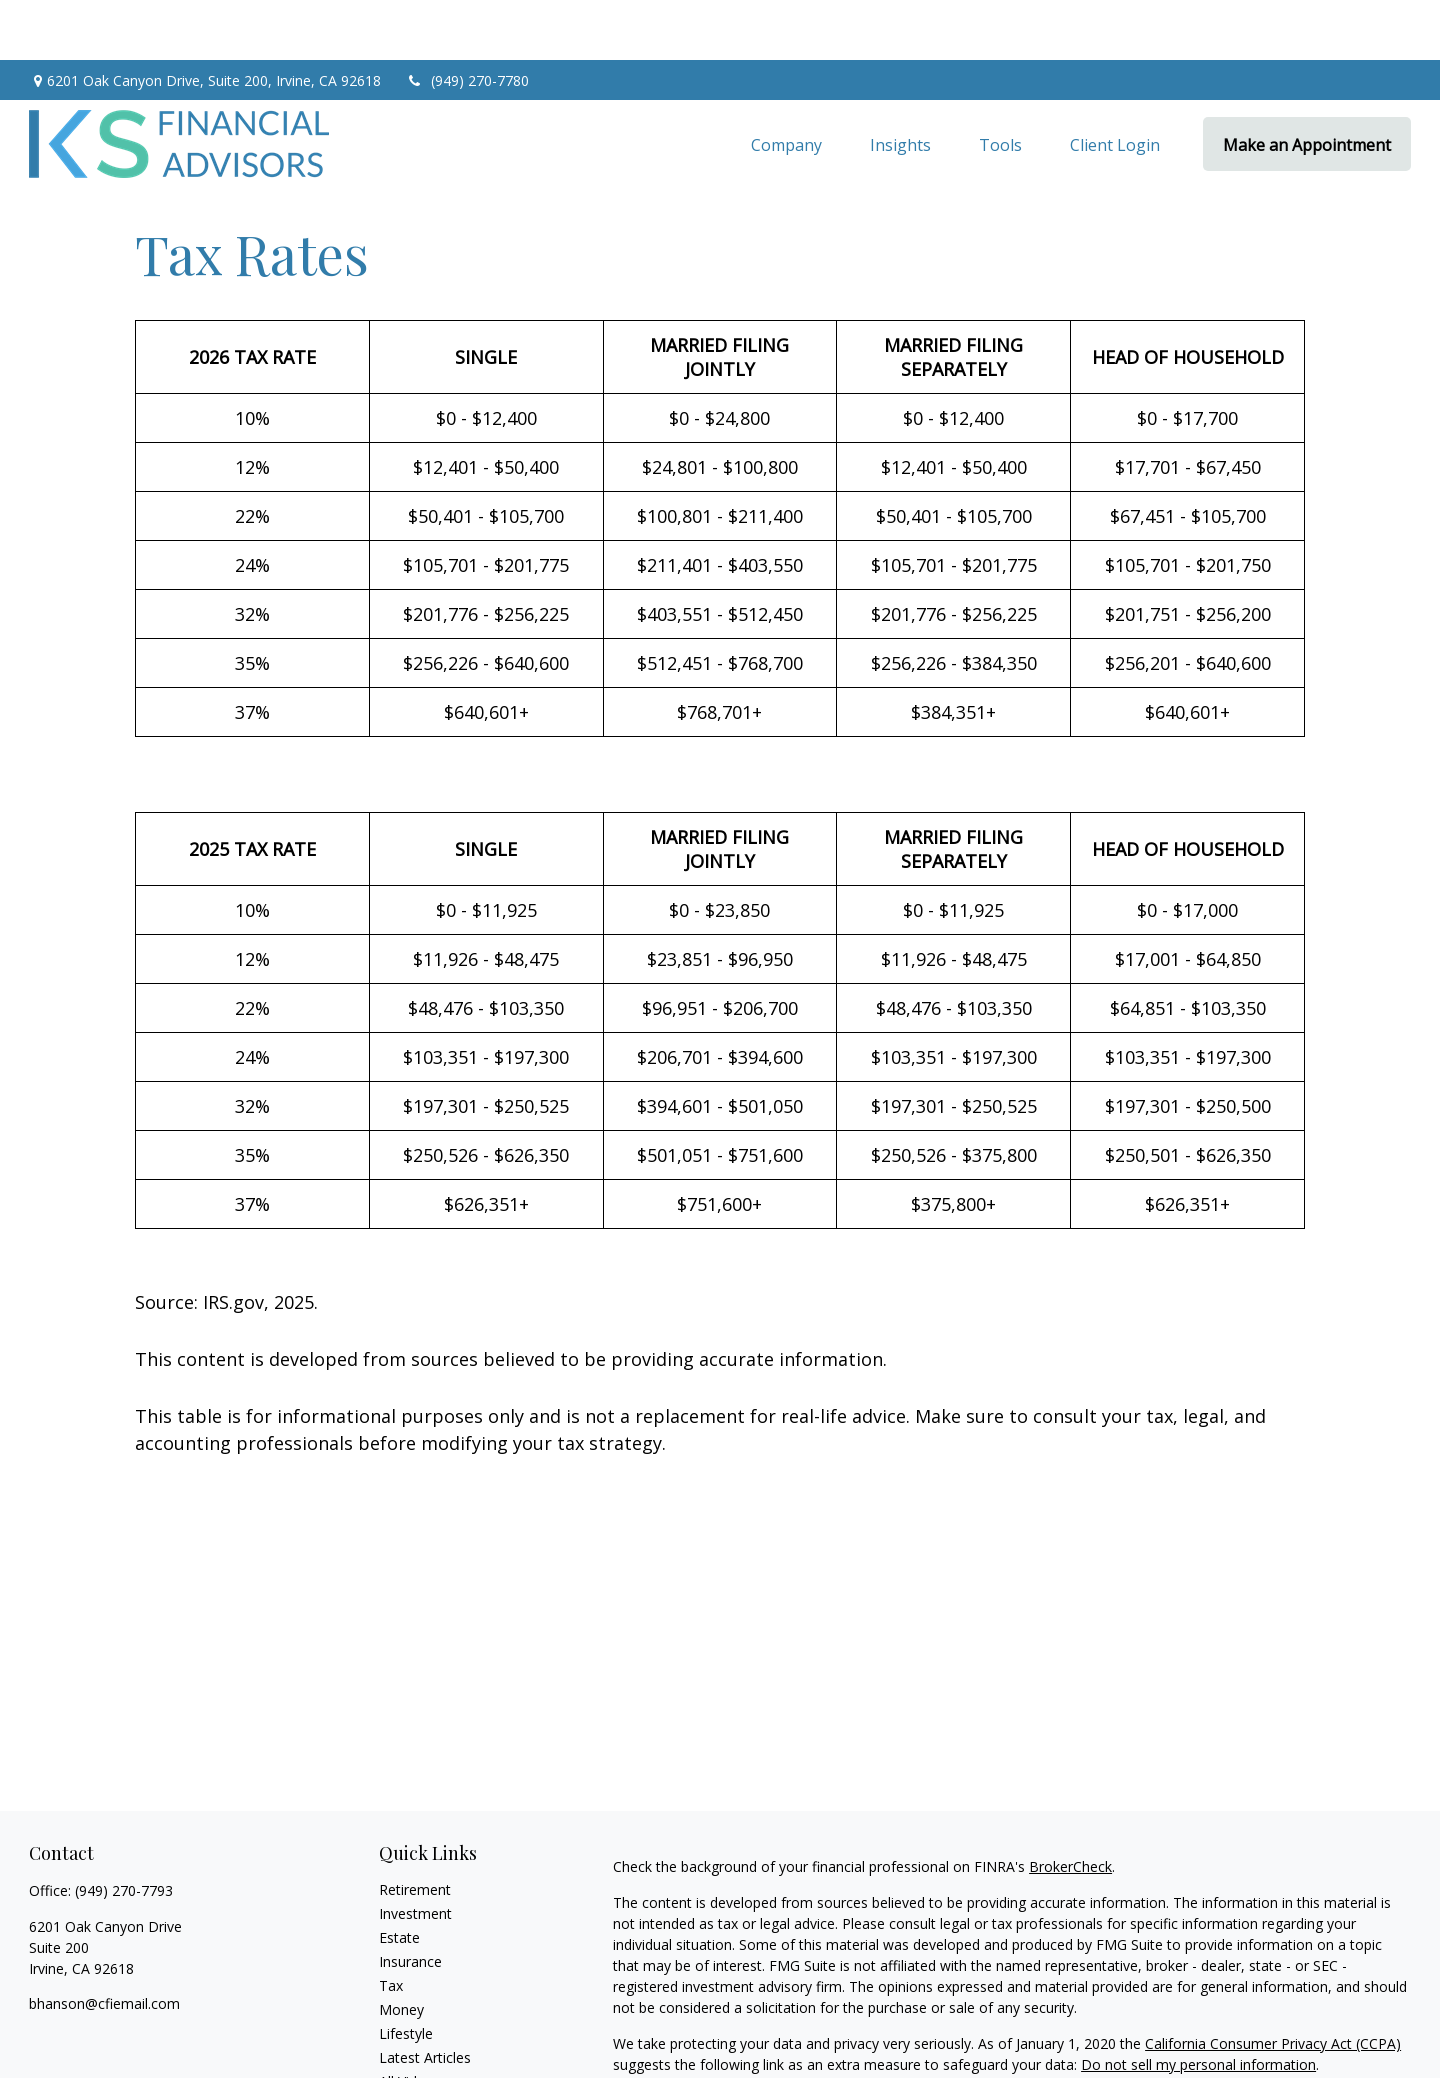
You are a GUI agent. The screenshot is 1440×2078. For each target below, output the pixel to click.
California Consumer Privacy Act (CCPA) (1273, 1983)
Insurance (410, 1901)
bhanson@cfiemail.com (104, 1943)
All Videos (410, 2021)
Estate (399, 1877)
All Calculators (424, 2045)
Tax (391, 1925)
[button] (786, 84)
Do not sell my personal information (1198, 2004)
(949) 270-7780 (467, 20)
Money (401, 1949)
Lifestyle (406, 1973)
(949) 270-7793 (124, 1830)
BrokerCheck (1070, 1806)
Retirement (415, 1829)
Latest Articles (425, 1997)
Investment (415, 1853)
